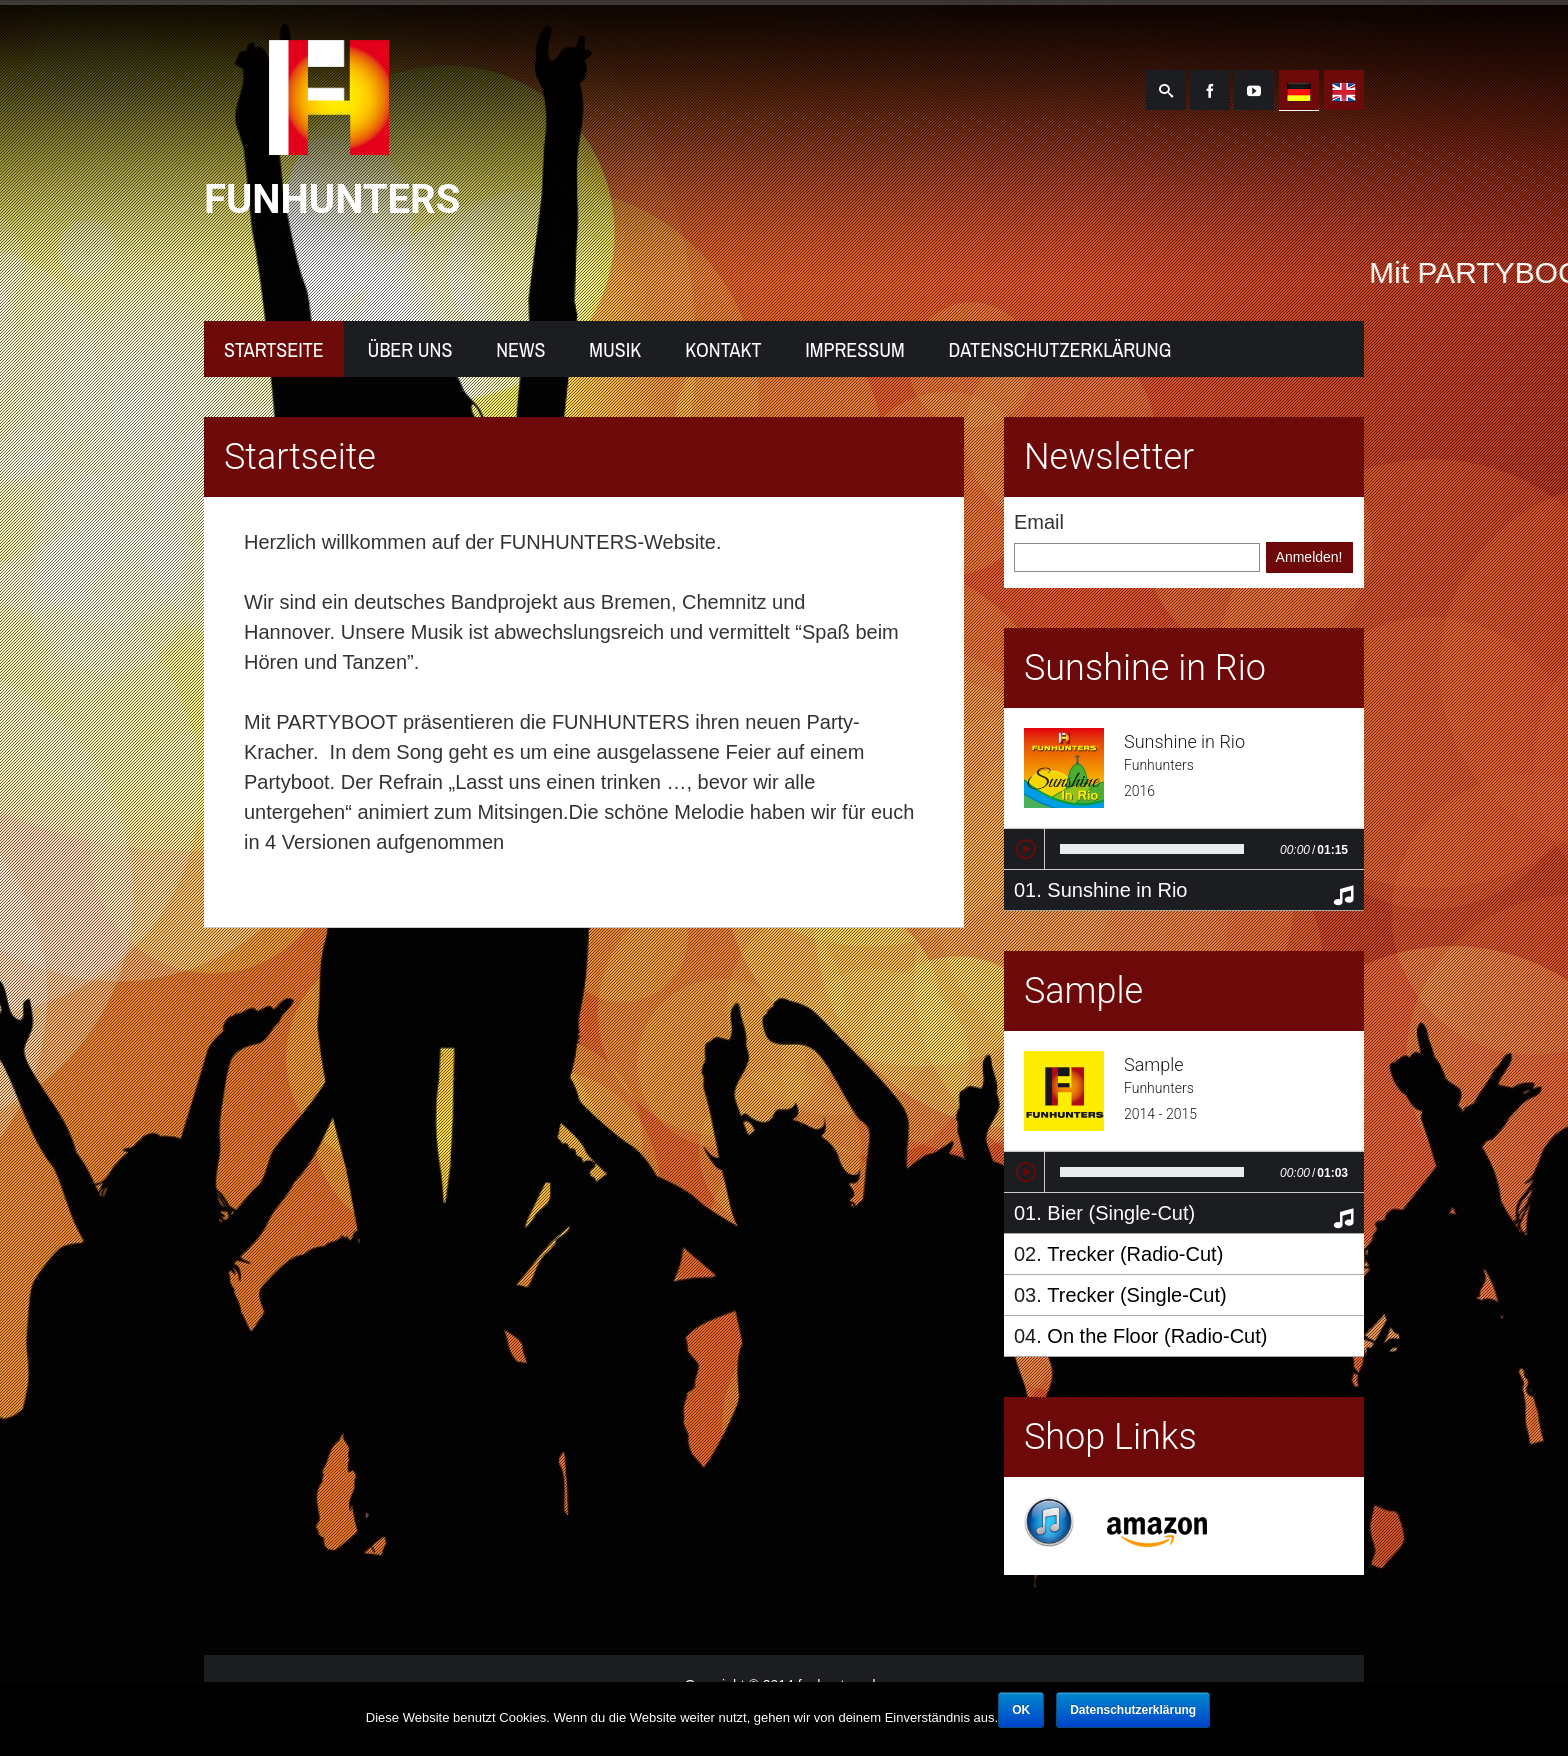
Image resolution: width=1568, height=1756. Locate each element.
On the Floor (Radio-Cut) (1157, 1336)
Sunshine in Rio (1117, 890)
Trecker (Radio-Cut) (1135, 1254)
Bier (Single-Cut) (1121, 1213)
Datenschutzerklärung (1060, 349)
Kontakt (723, 349)
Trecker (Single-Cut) (1136, 1295)
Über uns (410, 349)
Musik (615, 349)
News (520, 349)
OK (1021, 1710)
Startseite (274, 349)
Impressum (854, 349)
